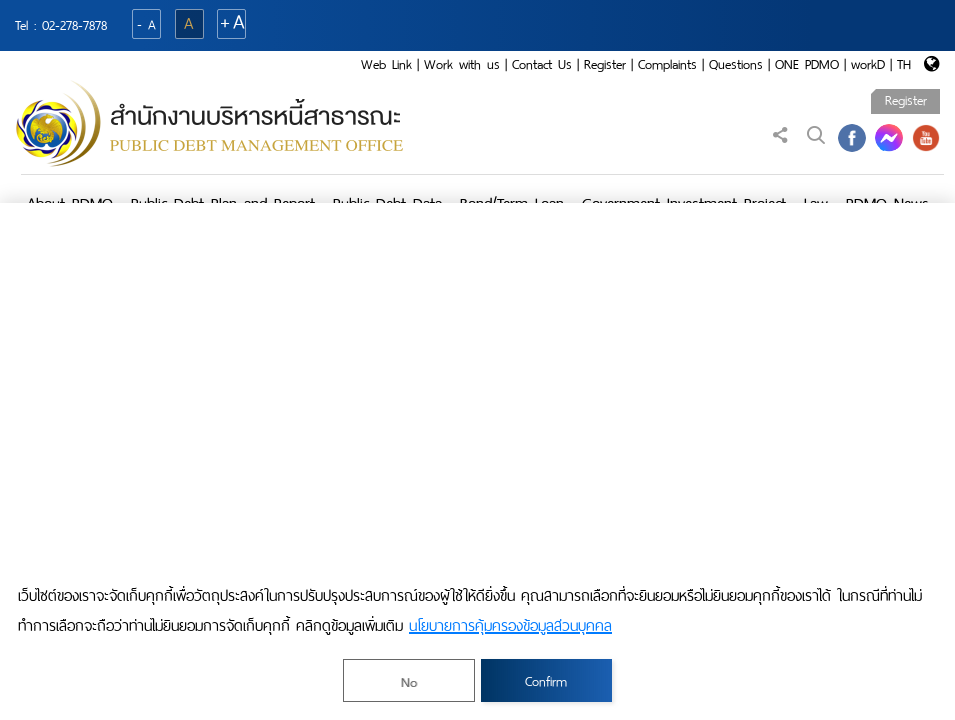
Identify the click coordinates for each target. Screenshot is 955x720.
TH (904, 64)
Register (605, 64)
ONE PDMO (807, 64)
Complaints (667, 64)
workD (868, 64)
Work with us (462, 64)
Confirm (546, 681)
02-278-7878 (74, 25)
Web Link (386, 64)
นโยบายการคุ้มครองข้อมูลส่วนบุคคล (510, 626)
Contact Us (542, 64)
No (409, 682)
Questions (736, 64)
